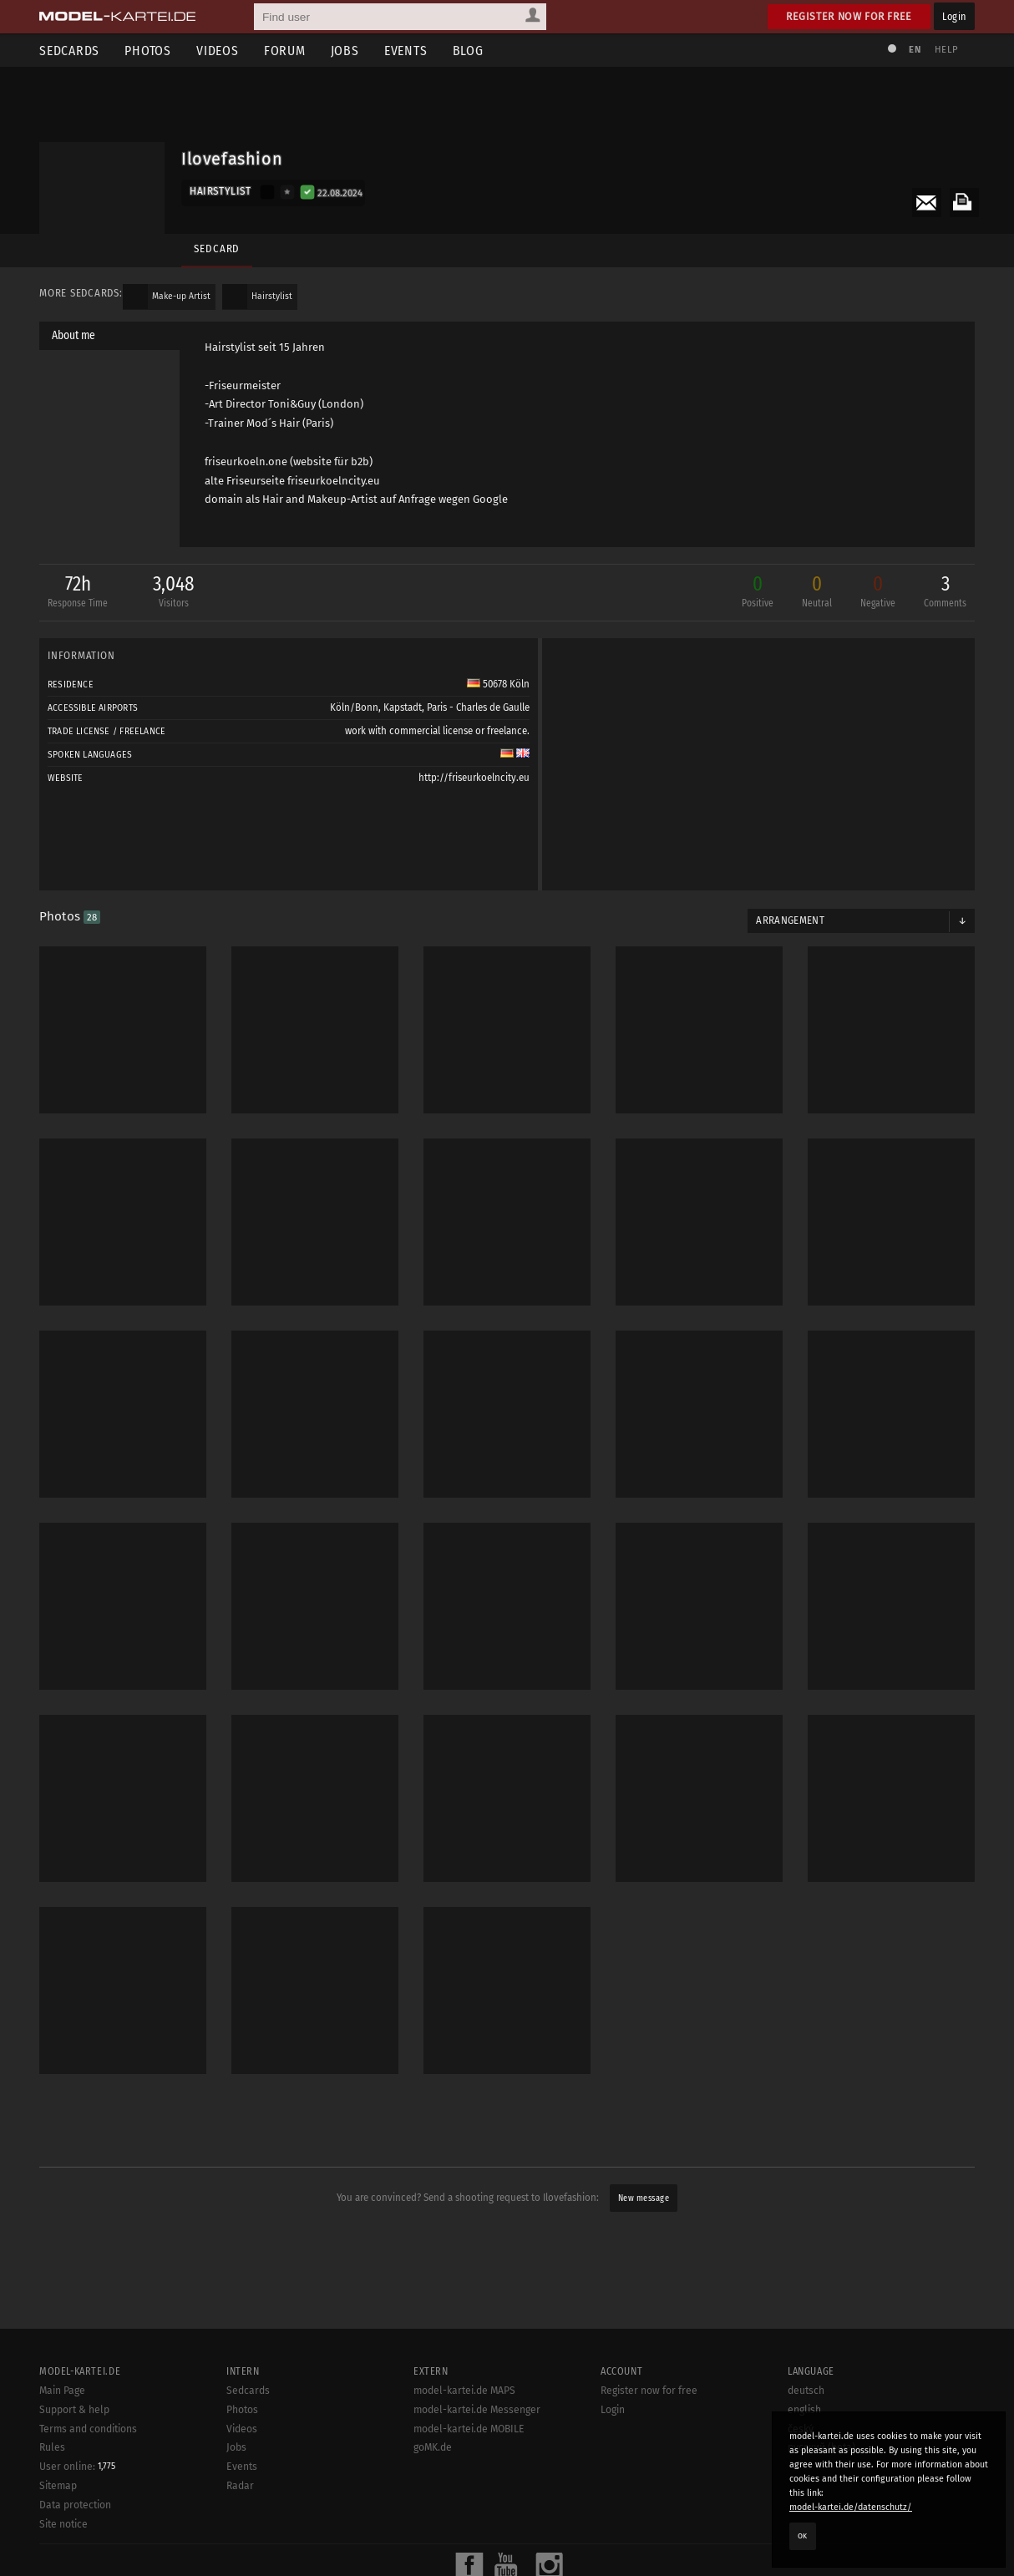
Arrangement (790, 920)
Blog (468, 50)
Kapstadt (402, 707)
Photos (147, 50)
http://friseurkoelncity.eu (474, 777)
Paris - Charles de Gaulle (478, 707)
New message (644, 2198)
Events (406, 50)
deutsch (806, 2390)
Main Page (62, 2390)
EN (914, 49)
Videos (217, 50)
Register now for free (849, 16)
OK (803, 2536)
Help (946, 49)
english (804, 2410)
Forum (285, 50)
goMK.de (432, 2447)
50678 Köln (498, 684)
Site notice (63, 2524)
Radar (240, 2486)
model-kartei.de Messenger (476, 2410)
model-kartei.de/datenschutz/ (850, 2507)
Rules (52, 2447)
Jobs (345, 50)
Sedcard (217, 248)
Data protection (75, 2505)
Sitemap (58, 2486)
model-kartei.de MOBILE (469, 2429)
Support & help (74, 2410)
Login (954, 16)
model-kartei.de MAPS (464, 2390)
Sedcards (69, 50)
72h (78, 592)
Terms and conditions (88, 2429)
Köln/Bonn (354, 707)
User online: (77, 2466)
